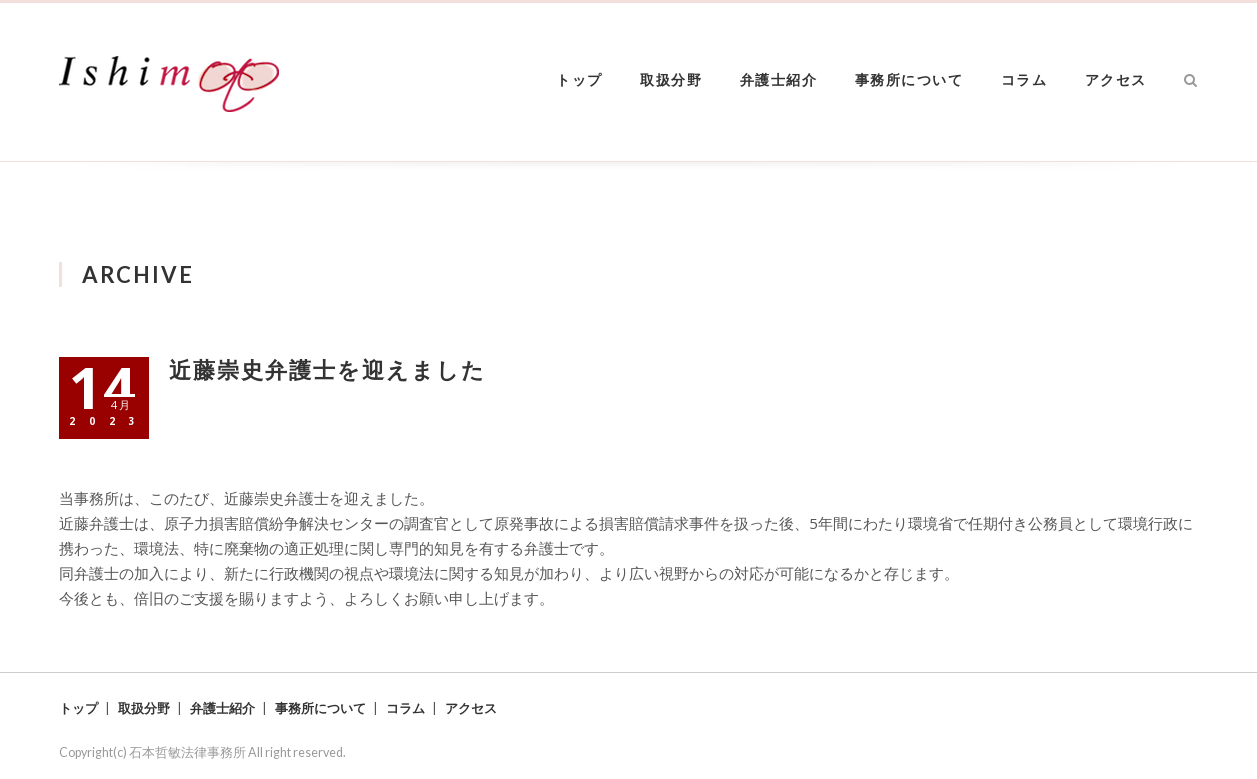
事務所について (909, 79)
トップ (579, 79)
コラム (1024, 79)
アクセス (1116, 79)
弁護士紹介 (779, 79)
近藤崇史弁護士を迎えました (327, 369)
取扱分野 (671, 79)
